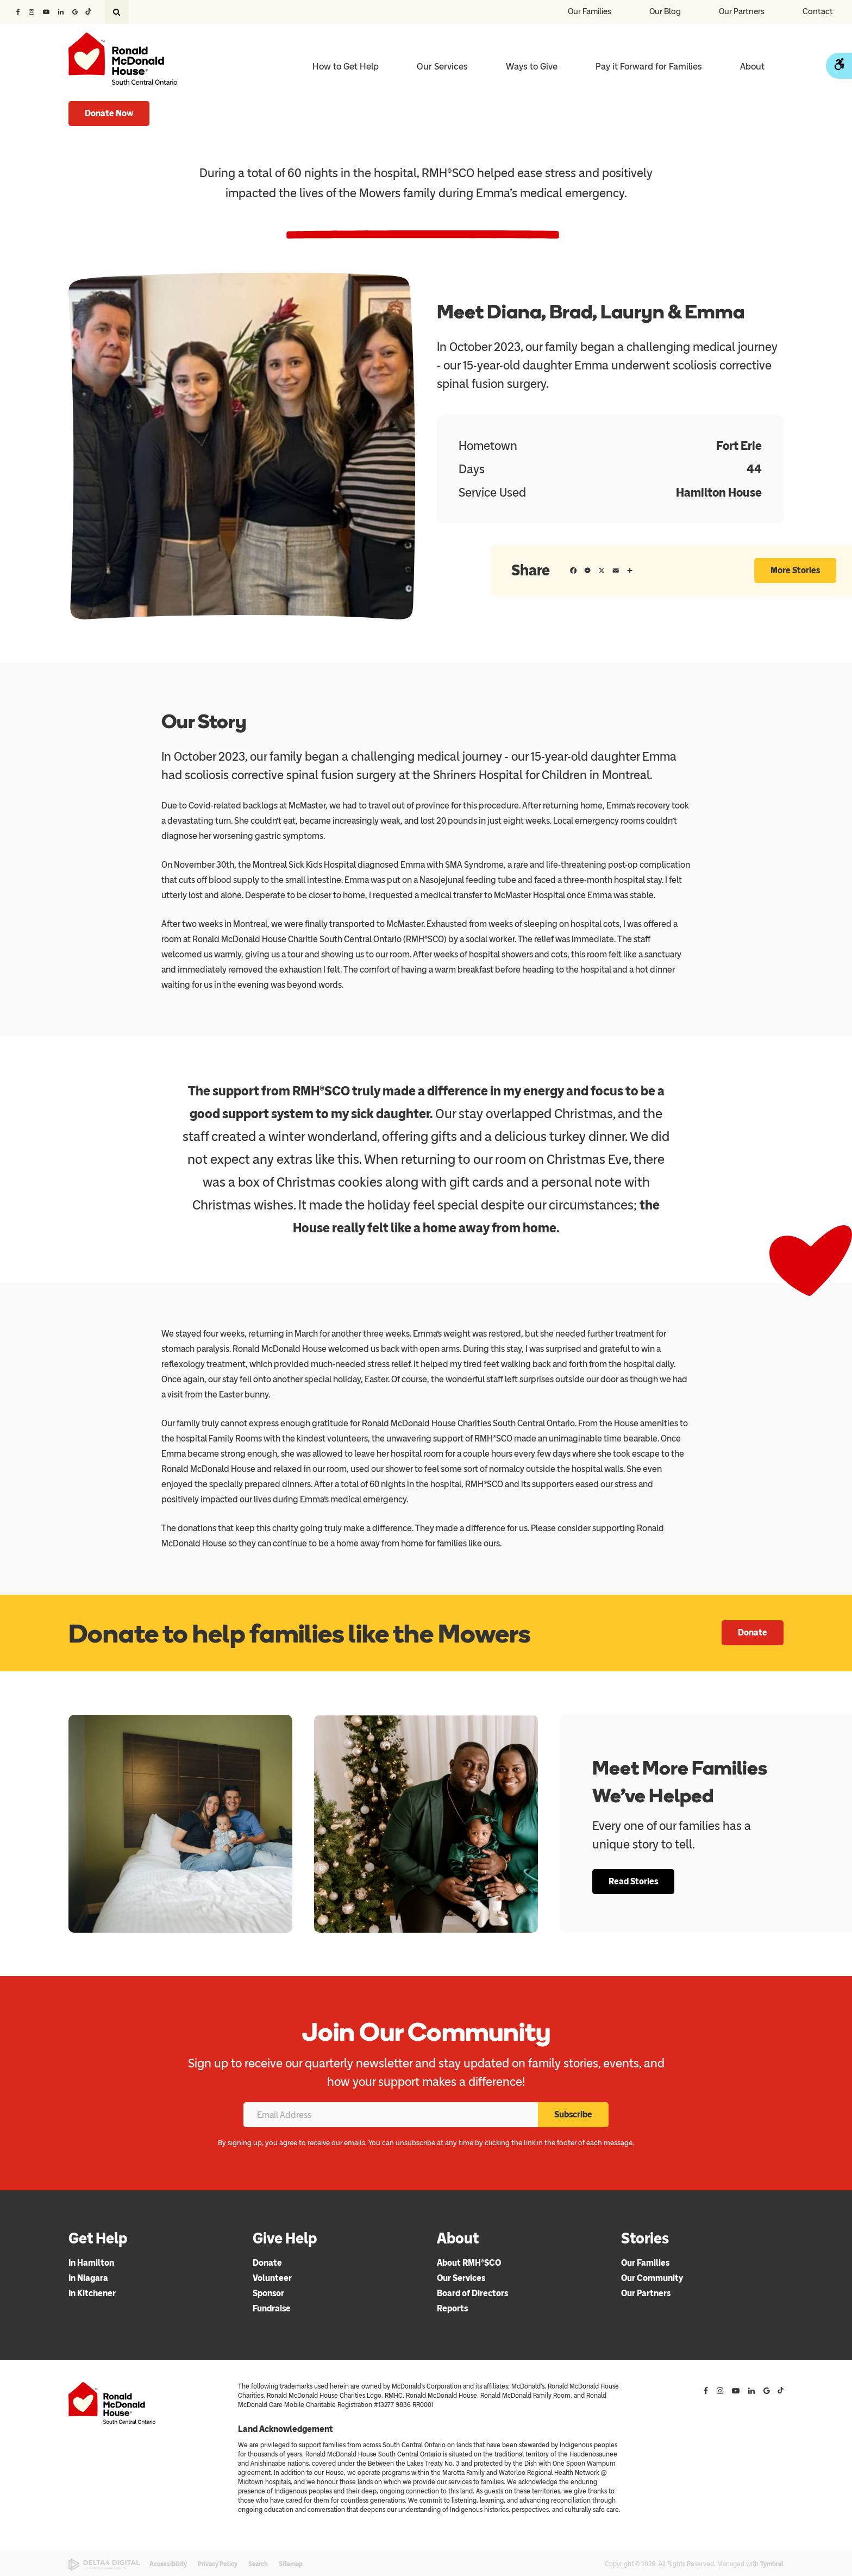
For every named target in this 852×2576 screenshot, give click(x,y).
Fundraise (272, 2308)
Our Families (589, 11)
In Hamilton (91, 2263)
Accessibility (168, 2564)
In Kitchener (92, 2293)
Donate (752, 1632)
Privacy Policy (217, 2564)
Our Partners (742, 11)
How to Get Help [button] (345, 66)
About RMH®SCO (469, 2263)
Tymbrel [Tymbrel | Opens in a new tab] (772, 2564)
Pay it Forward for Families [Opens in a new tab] (649, 66)
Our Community (652, 2278)
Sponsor (268, 2293)
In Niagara (88, 2278)
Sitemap (291, 2564)
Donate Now (109, 113)
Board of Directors (472, 2293)
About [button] (752, 66)
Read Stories (633, 1881)
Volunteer (272, 2278)
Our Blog (665, 11)
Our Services (461, 2278)
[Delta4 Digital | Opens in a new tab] (104, 2565)
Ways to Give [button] (531, 66)
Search (258, 2564)
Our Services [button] (442, 66)
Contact (818, 11)
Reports (452, 2308)
